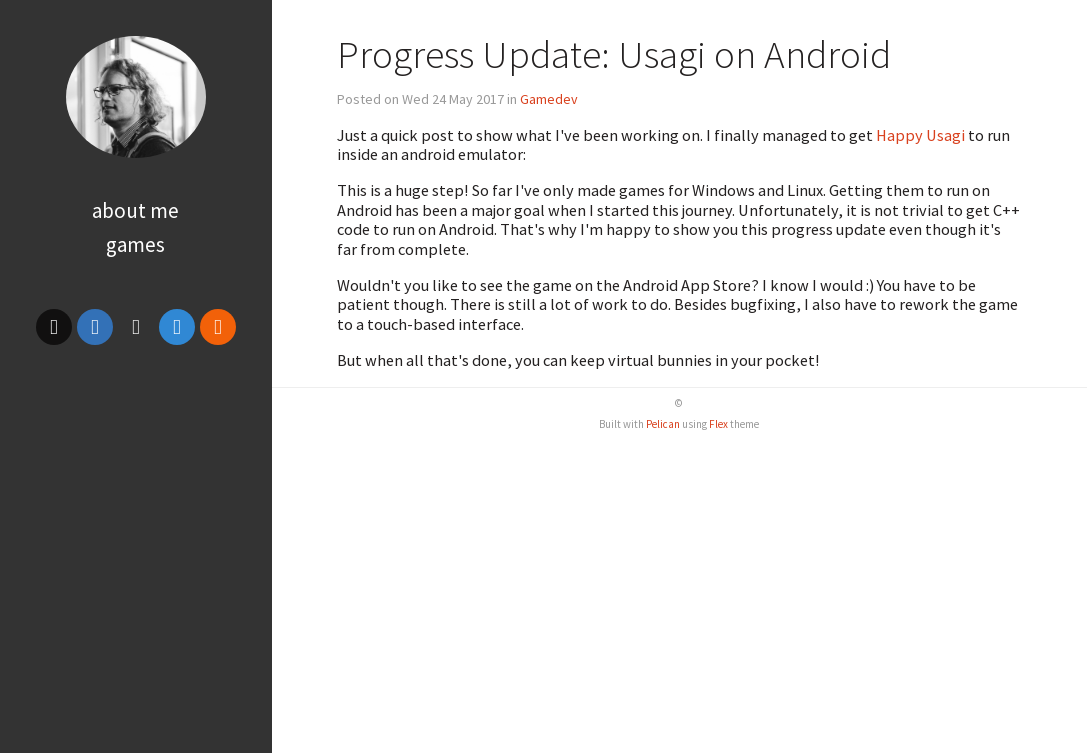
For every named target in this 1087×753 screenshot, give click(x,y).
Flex (718, 424)
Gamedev (549, 99)
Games (135, 244)
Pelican (663, 424)
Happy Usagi (920, 135)
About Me (135, 210)
